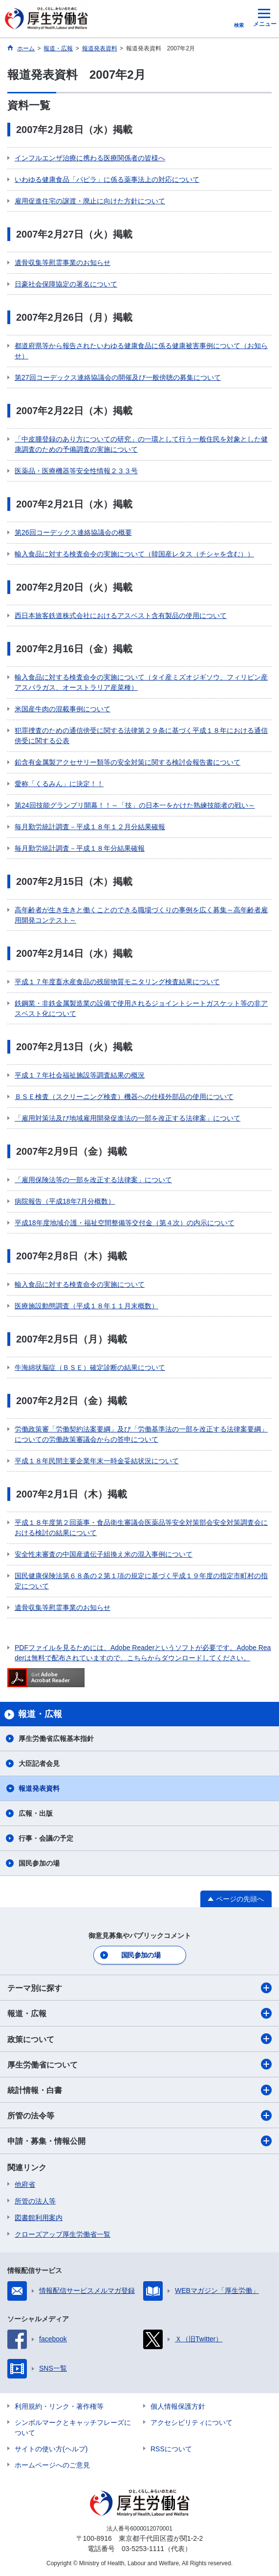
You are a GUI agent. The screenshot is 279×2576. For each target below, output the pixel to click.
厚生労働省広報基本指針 (56, 1738)
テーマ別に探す (139, 1987)
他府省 (25, 2184)
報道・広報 (139, 2013)
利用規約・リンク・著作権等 (59, 2406)
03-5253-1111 (143, 2549)
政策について (139, 2038)
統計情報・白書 (139, 2090)
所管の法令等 (139, 2115)
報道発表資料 (39, 1788)
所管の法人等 (35, 2201)
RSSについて (171, 2449)
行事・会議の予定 (46, 1838)
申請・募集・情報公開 (139, 2141)
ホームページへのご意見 (52, 2465)
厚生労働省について (139, 2064)
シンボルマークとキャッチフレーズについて (73, 2428)
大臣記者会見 (39, 1763)
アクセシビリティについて (191, 2422)
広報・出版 (36, 1813)
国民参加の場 (39, 1863)
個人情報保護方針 (177, 2406)
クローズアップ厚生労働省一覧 (62, 2234)
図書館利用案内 (39, 2218)
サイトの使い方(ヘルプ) (51, 2449)
